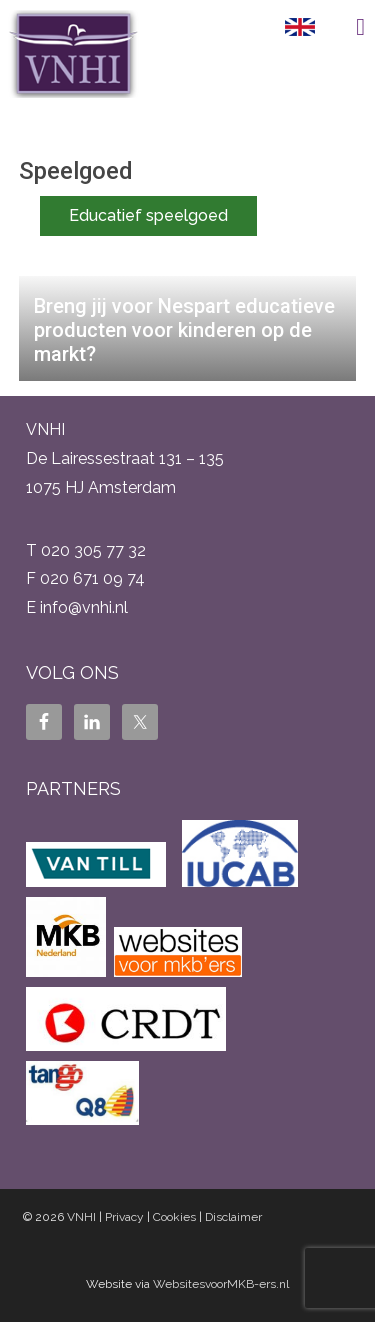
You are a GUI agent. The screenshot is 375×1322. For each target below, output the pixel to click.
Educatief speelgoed (148, 215)
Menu (345, 27)
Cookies (174, 1217)
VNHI (81, 1217)
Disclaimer (233, 1217)
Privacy (124, 1217)
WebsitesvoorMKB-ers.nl (221, 1284)
